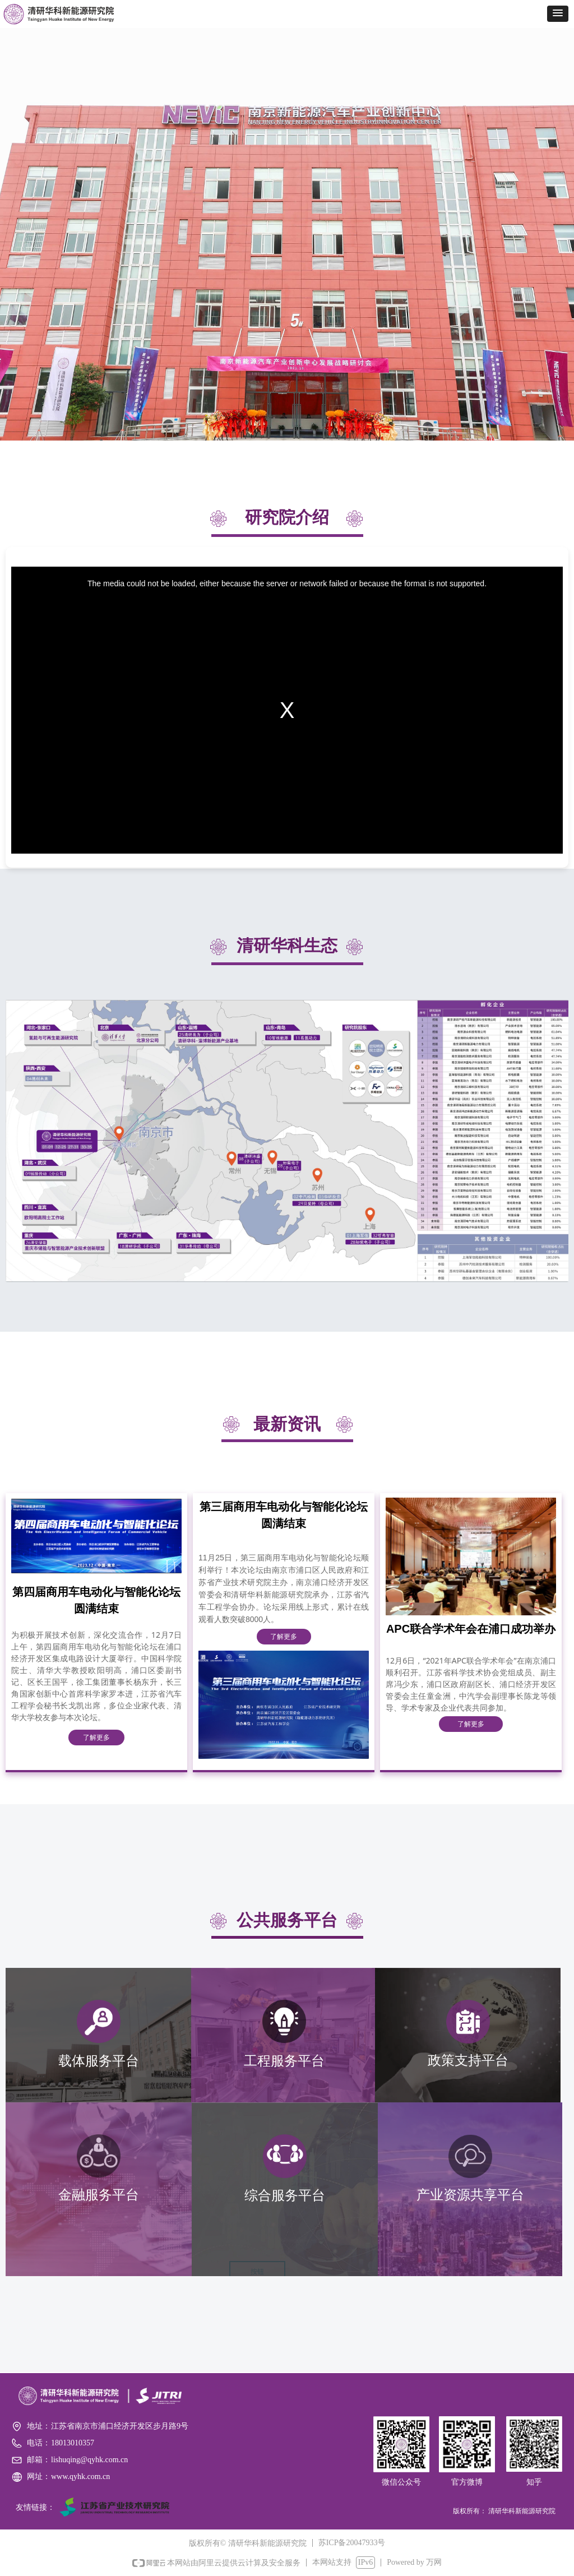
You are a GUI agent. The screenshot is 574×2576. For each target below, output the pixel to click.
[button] (557, 14)
